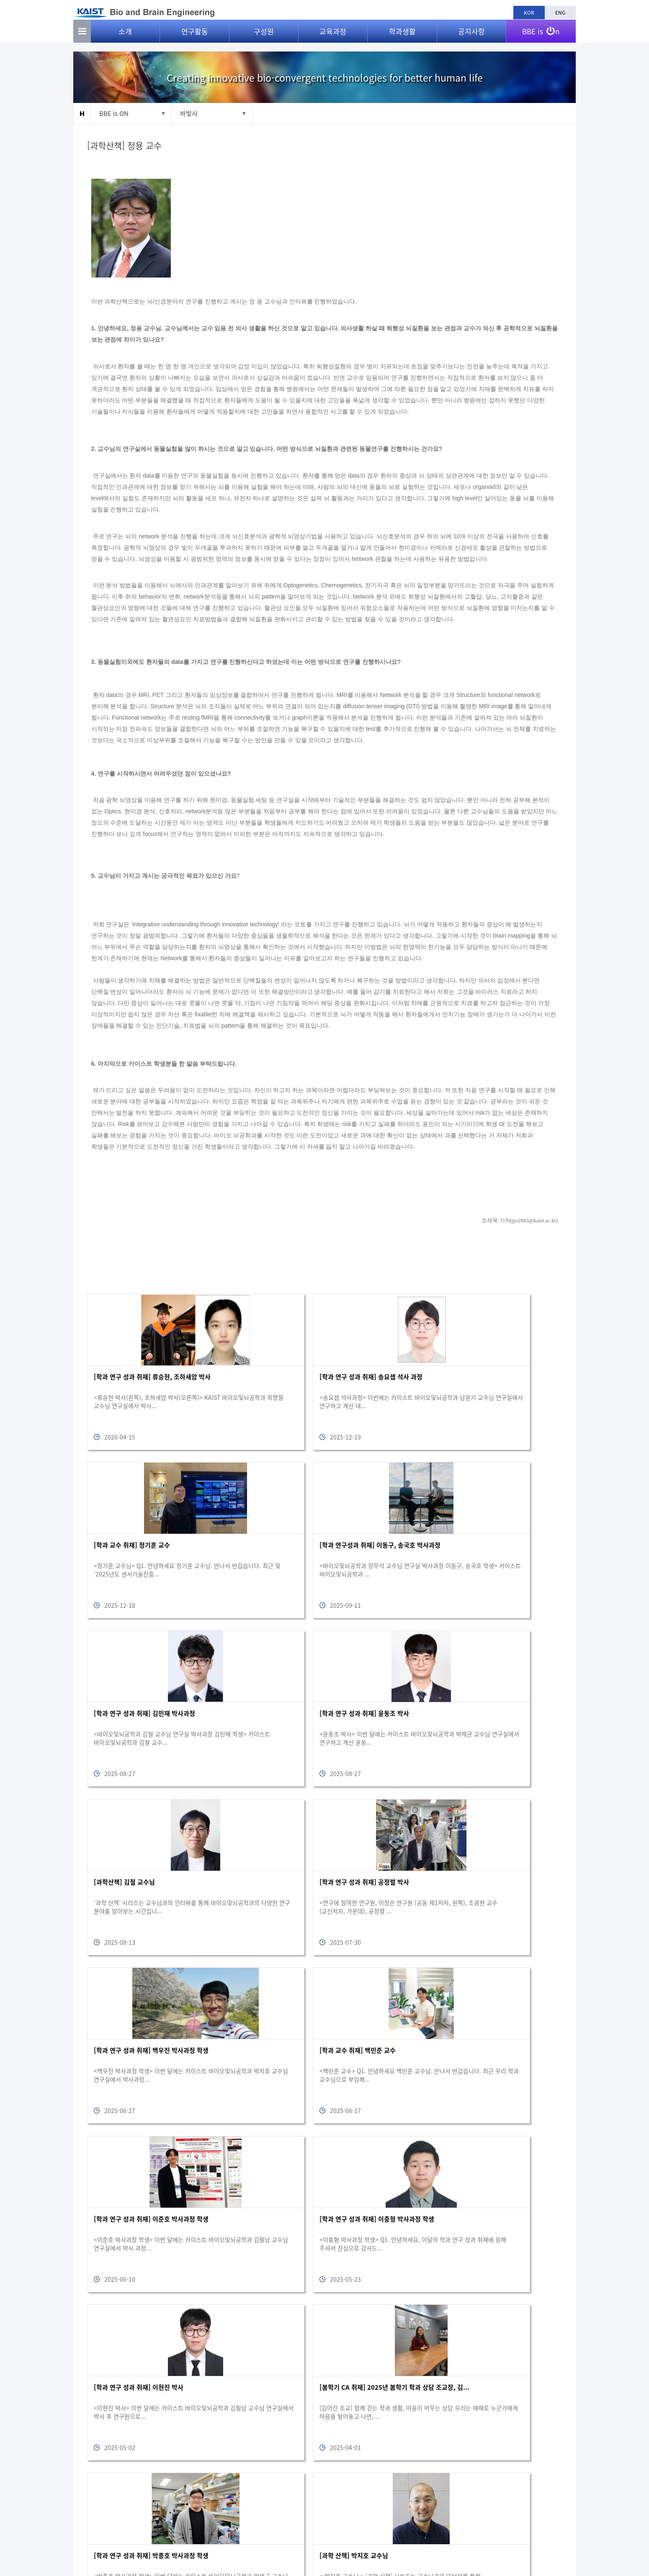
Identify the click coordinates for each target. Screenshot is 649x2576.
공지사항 (471, 38)
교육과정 (332, 38)
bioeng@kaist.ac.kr (543, 2534)
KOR (529, 12)
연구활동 (194, 38)
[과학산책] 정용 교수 (127, 146)
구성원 (264, 38)
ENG (560, 12)
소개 (125, 38)
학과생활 (402, 38)
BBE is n (540, 34)
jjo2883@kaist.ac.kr (531, 1221)
